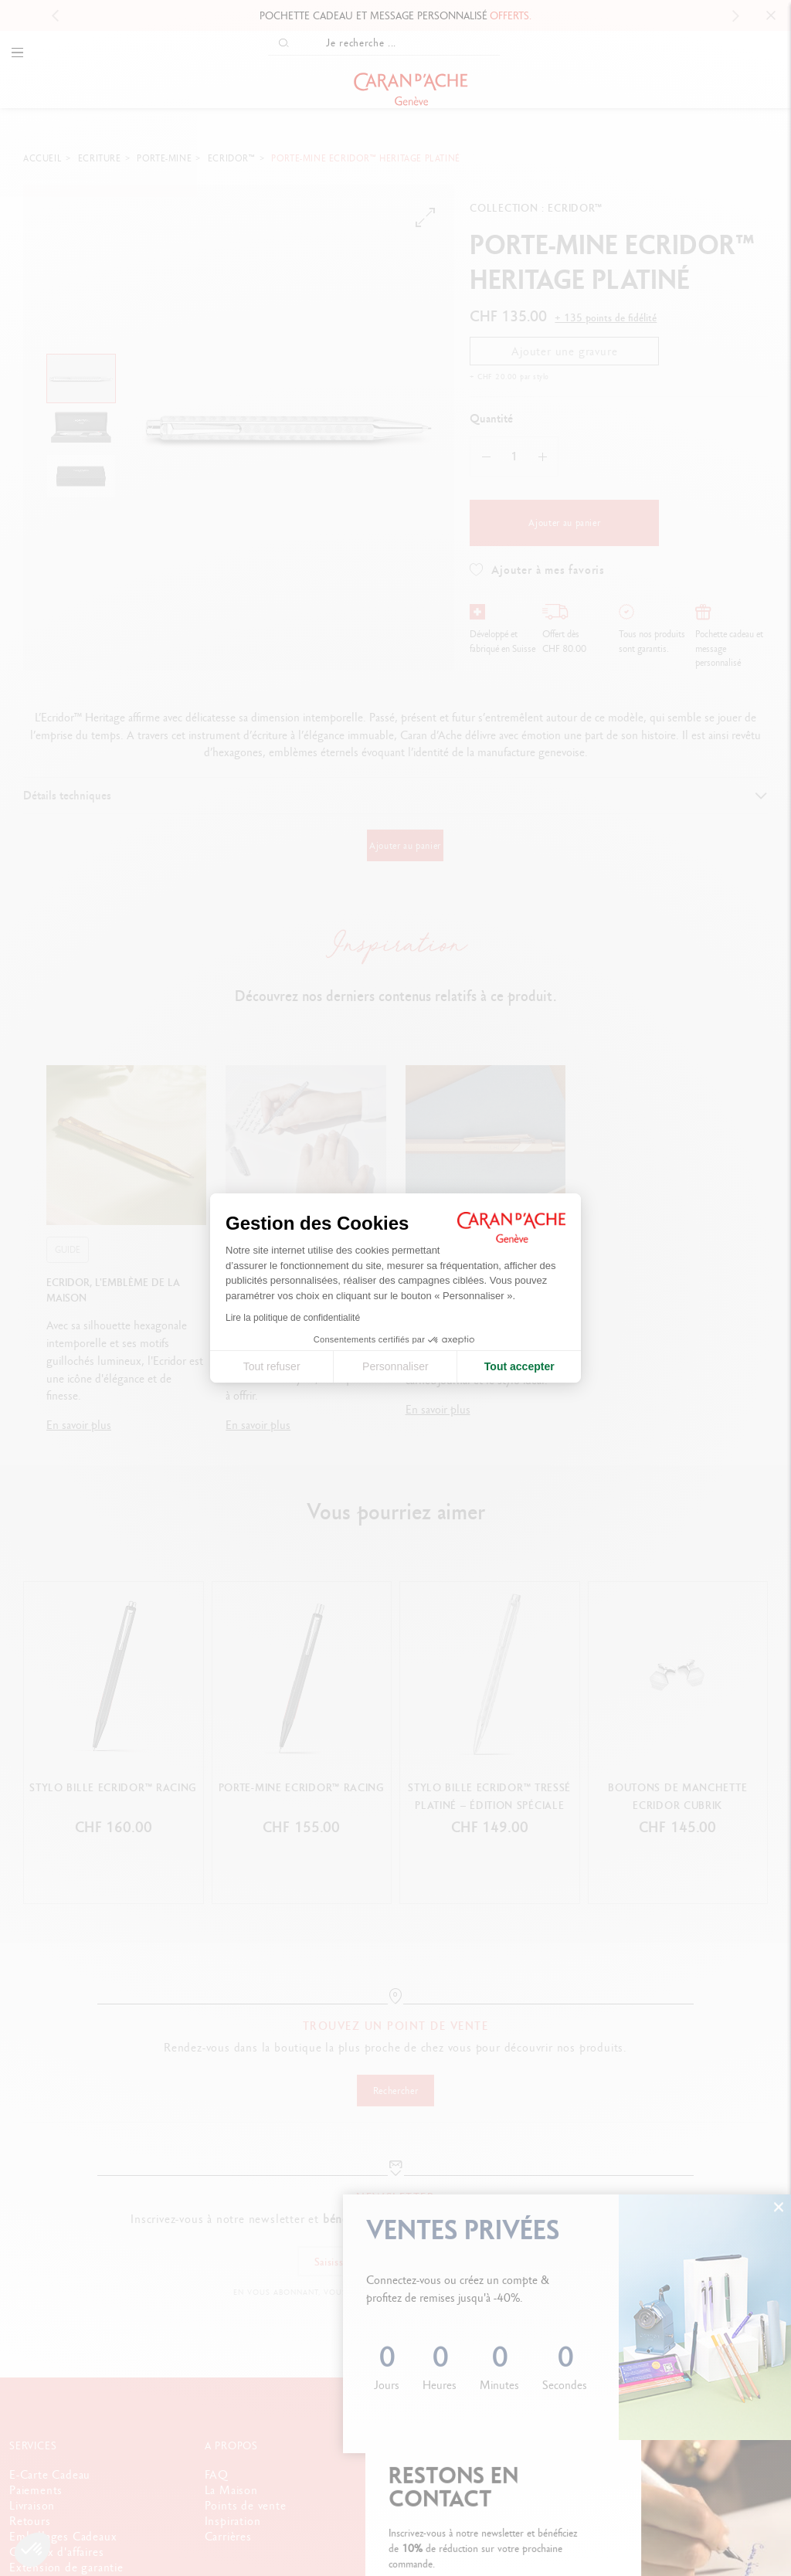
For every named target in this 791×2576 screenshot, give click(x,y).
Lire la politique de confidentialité (293, 1317)
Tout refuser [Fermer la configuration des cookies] (271, 1366)
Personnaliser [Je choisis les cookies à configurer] (395, 1366)
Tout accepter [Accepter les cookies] (519, 1366)
